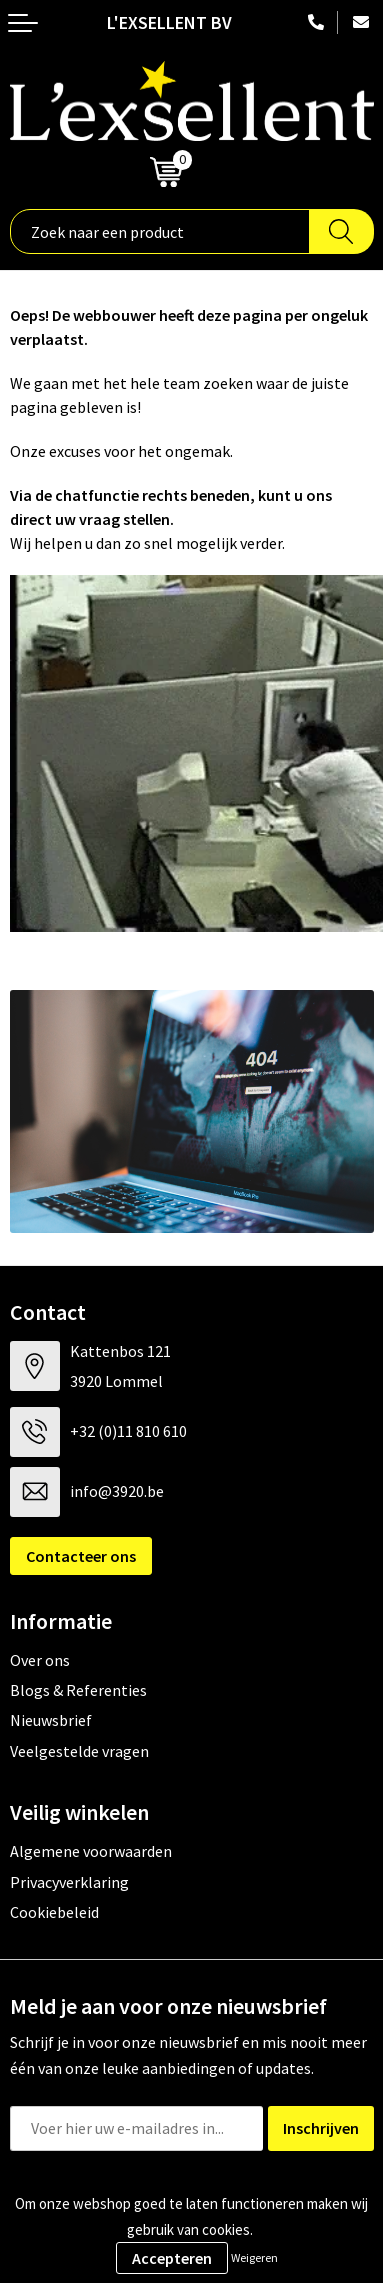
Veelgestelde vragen (79, 1751)
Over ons (40, 1660)
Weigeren (254, 2257)
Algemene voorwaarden (91, 1851)
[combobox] (160, 231)
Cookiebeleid (54, 1912)
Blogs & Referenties (78, 1690)
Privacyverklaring (69, 1882)
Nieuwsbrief (51, 1720)
